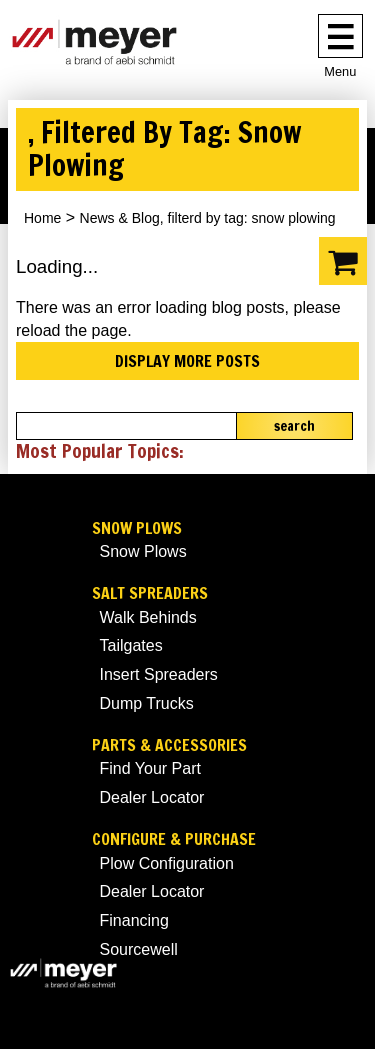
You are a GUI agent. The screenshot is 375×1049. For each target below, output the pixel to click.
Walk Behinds (148, 617)
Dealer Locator (152, 797)
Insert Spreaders (159, 674)
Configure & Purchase (174, 839)
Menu (340, 71)
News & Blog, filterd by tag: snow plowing (208, 218)
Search (294, 426)
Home (42, 218)
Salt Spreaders (150, 593)
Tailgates (131, 645)
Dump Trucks (147, 703)
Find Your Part (150, 768)
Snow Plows (137, 528)
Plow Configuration (167, 863)
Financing (134, 920)
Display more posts (187, 361)
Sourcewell (139, 949)
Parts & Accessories (169, 745)
